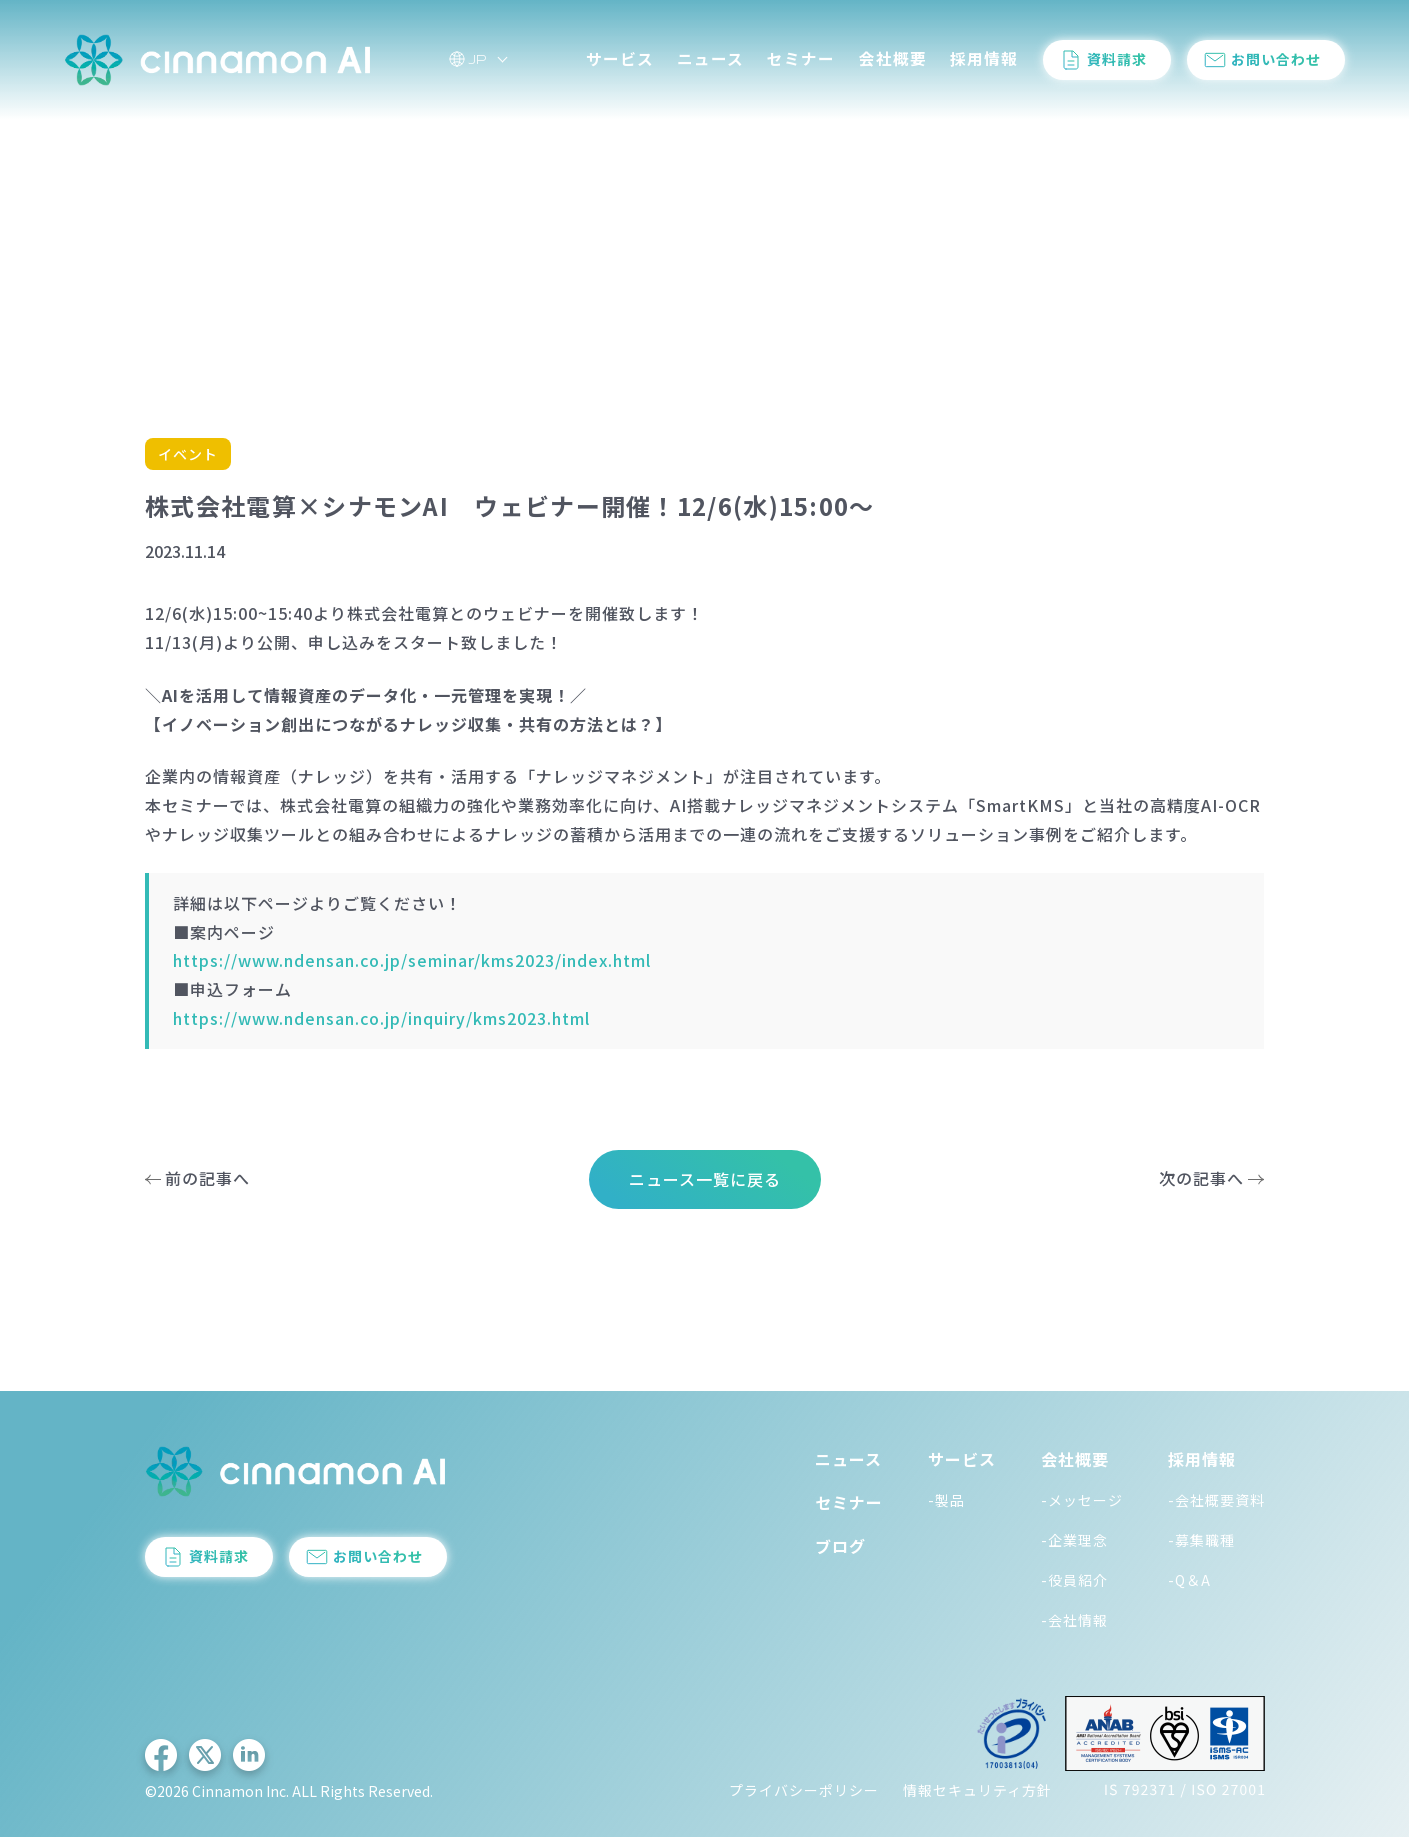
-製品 (946, 1500)
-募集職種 (1201, 1540)
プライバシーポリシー (804, 1790)
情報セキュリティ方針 (977, 1790)
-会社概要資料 (1216, 1500)
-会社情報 (1074, 1620)
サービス (620, 58)
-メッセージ (1082, 1500)
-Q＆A (1189, 1580)
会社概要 (893, 58)
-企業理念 (1074, 1540)
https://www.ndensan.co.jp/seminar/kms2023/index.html (412, 960)
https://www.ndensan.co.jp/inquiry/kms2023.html (381, 1018)
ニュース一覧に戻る (705, 1179)
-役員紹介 (1074, 1580)
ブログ (840, 1546)
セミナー (801, 58)
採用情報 (984, 58)
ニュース (710, 58)
